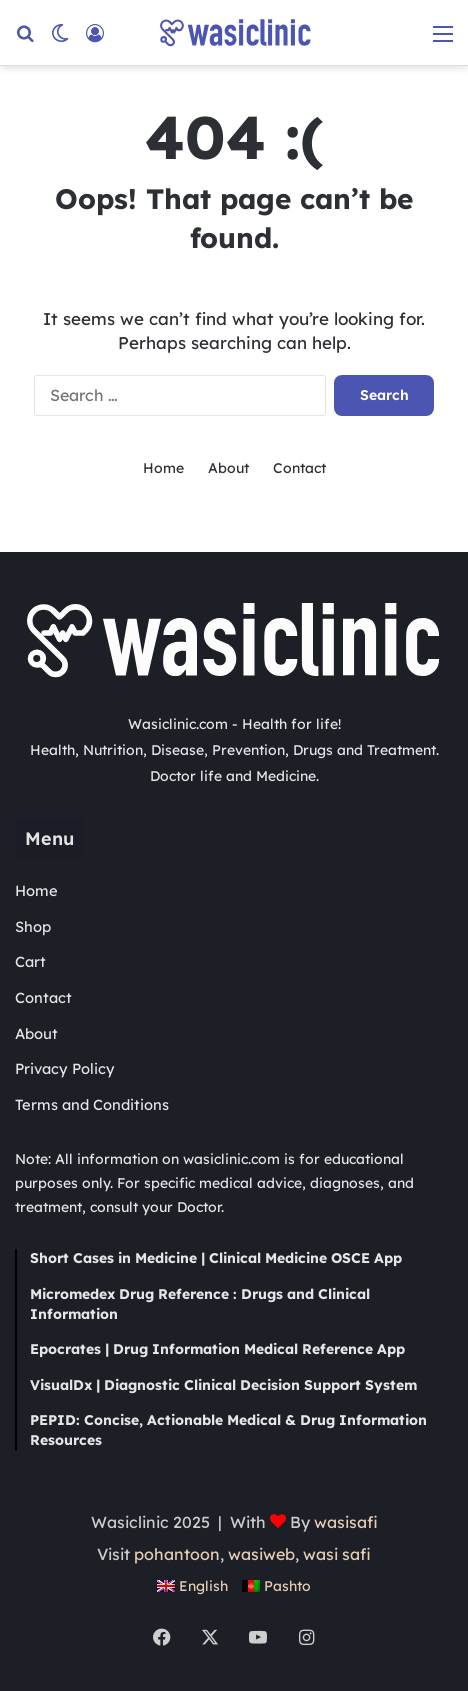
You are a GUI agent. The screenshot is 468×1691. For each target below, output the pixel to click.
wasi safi (337, 1554)
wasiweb (261, 1554)
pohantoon (177, 1554)
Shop (33, 926)
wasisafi (346, 1522)
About (228, 468)
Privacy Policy (65, 1068)
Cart (30, 961)
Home (163, 468)
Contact (299, 468)
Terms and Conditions (92, 1104)
